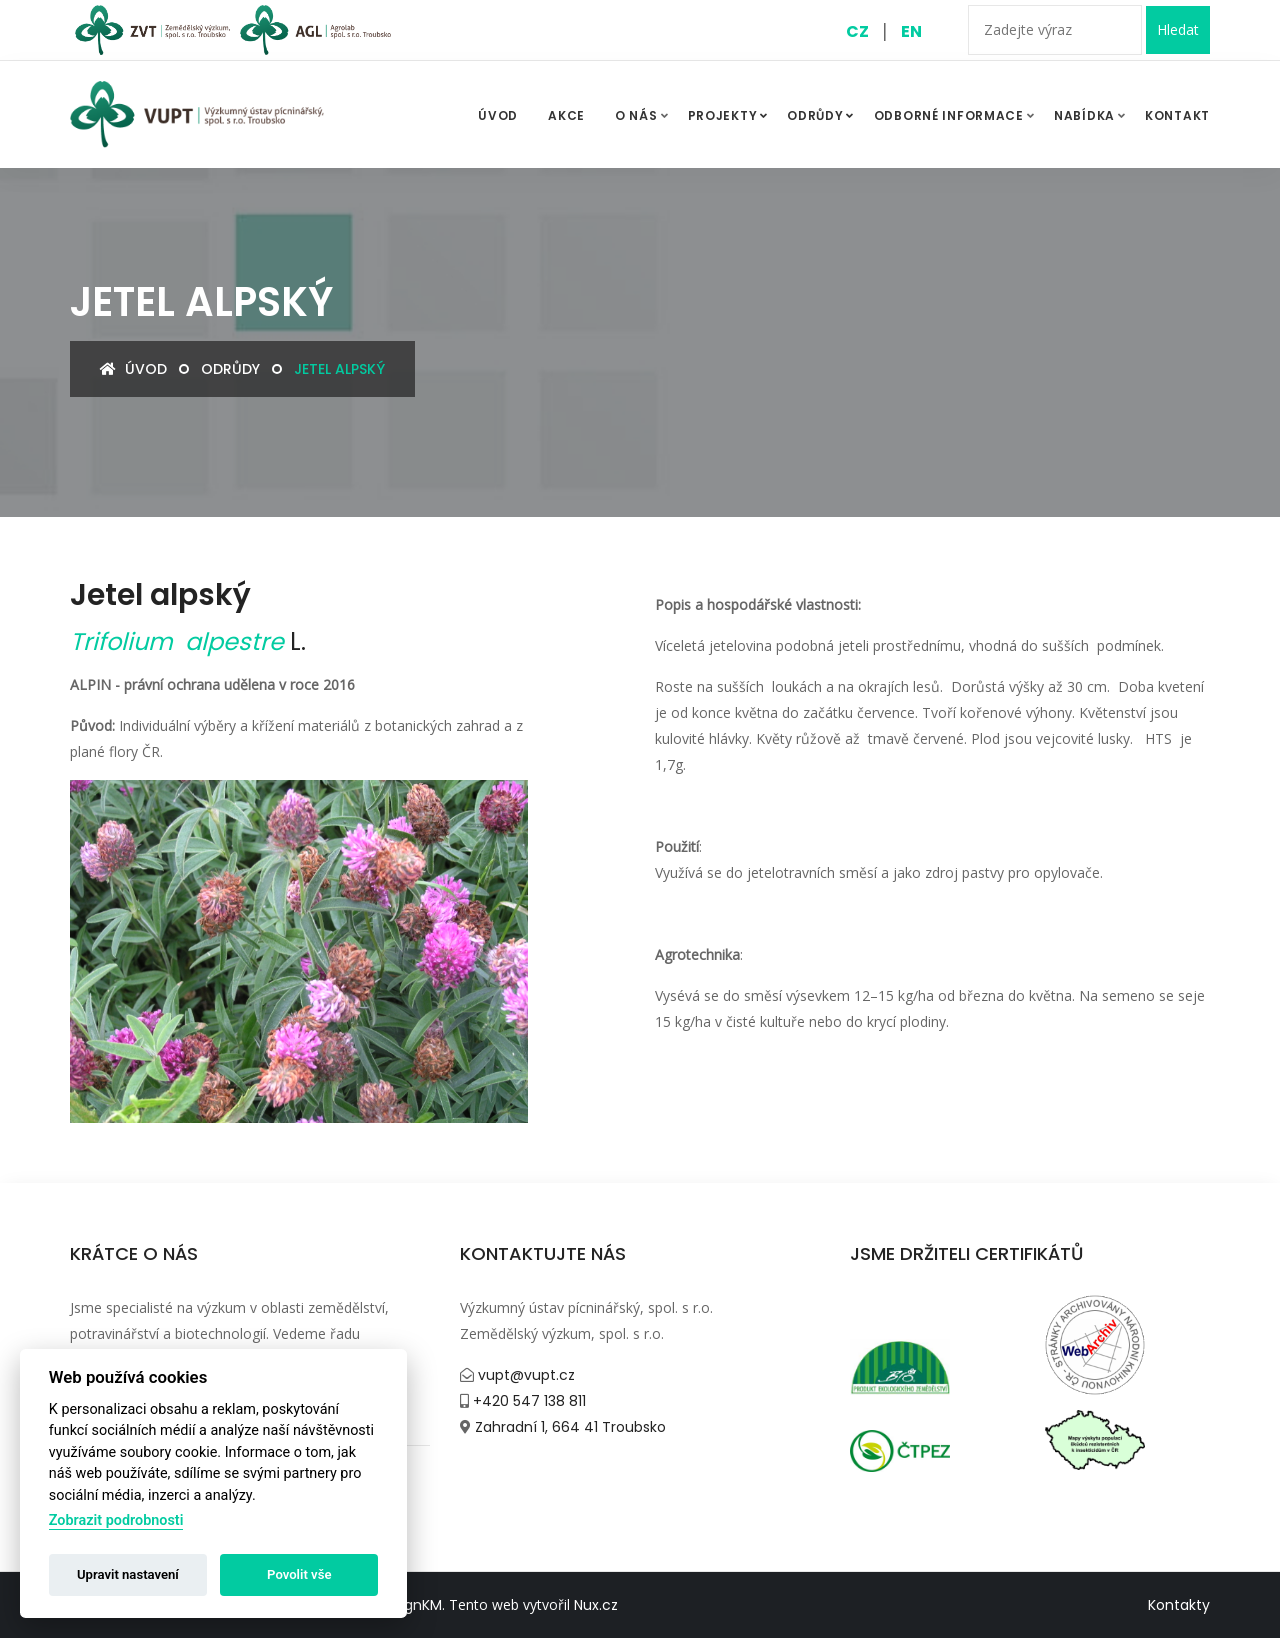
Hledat (1178, 29)
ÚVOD (498, 115)
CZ (857, 31)
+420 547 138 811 (527, 1401)
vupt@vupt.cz (524, 1375)
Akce (566, 115)
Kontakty (1179, 1605)
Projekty (730, 116)
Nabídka (1084, 115)
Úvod (133, 369)
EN (911, 31)
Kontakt (1177, 115)
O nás (636, 115)
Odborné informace (949, 115)
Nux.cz (596, 1605)
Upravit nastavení (128, 1574)
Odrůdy (822, 116)
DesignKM (408, 1605)
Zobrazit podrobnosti (116, 1520)
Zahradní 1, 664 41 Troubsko (568, 1427)
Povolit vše (299, 1574)
